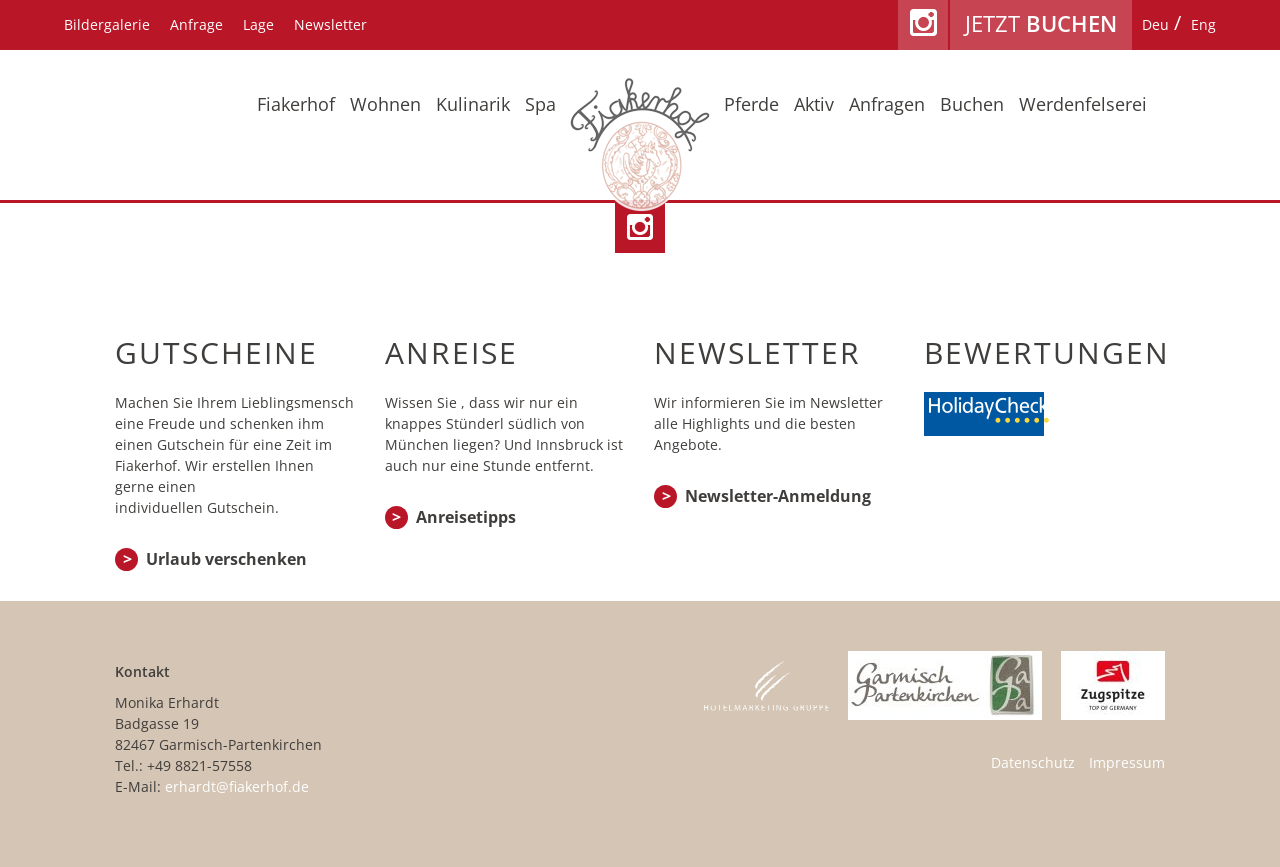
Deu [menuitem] (1155, 24)
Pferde (751, 105)
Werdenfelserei (1083, 105)
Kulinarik (473, 105)
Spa (540, 105)
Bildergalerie (107, 24)
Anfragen (887, 105)
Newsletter (330, 24)
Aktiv (814, 105)
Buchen (972, 105)
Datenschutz (1033, 762)
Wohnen (385, 105)
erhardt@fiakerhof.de (237, 786)
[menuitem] (1155, 25)
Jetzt (1041, 23)
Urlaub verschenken (226, 559)
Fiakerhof (296, 105)
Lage (258, 24)
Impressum (1127, 762)
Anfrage (196, 24)
